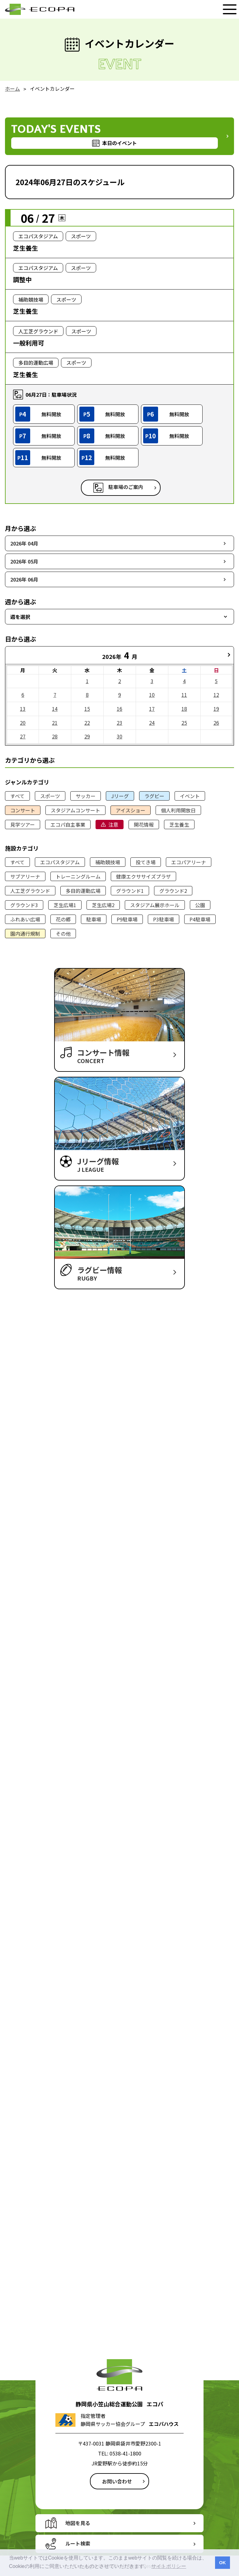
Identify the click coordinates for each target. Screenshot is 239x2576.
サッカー (86, 796)
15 (87, 708)
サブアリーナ (25, 876)
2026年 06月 (24, 579)
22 (87, 722)
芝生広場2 (103, 905)
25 (184, 722)
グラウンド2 (173, 890)
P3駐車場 (163, 919)
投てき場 (146, 862)
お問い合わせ (117, 2481)
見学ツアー (22, 824)
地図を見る (77, 2523)
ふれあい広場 (25, 919)
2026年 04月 (24, 543)
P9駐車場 (127, 919)
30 (119, 736)
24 (152, 722)
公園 (200, 905)
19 (216, 708)
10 (152, 694)
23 (119, 722)
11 (184, 694)
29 (87, 736)
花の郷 (63, 919)
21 (55, 722)
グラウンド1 (130, 890)
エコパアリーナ (188, 862)
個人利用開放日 (178, 810)
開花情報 (144, 824)
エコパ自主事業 (67, 824)
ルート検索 (77, 2543)
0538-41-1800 (125, 2453)
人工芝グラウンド (30, 890)
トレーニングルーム (78, 876)
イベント (190, 796)
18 (184, 708)
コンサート (22, 810)
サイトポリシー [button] (168, 2566)
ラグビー (154, 796)
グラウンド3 (24, 905)
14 (55, 708)
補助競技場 (107, 862)
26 (216, 722)
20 (23, 722)
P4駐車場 (200, 919)
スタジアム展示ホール (155, 905)
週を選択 (20, 616)
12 (216, 694)
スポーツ (50, 796)
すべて (17, 796)
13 (23, 708)
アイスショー (130, 810)
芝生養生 (179, 824)
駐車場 (93, 919)
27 (23, 736)
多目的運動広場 (83, 890)
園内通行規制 (25, 933)
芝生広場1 (65, 905)
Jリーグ (120, 796)
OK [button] (222, 2562)
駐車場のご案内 (125, 487)
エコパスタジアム (60, 862)
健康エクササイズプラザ (143, 876)
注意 (113, 824)
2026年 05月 (24, 561)
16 (119, 708)
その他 (63, 933)
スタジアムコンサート (75, 810)
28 (55, 736)
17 (152, 708)
